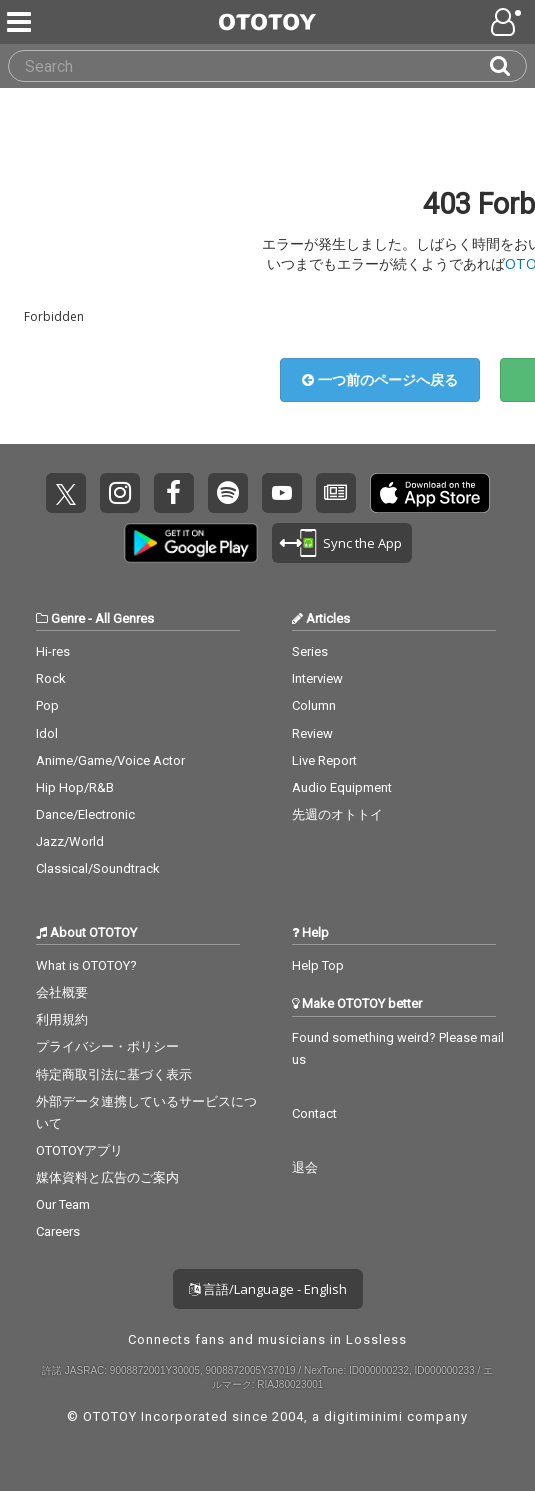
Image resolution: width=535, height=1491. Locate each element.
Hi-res (53, 651)
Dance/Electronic (85, 814)
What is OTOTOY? (86, 965)
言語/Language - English (268, 1289)
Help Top (318, 965)
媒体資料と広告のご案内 (107, 1177)
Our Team (63, 1204)
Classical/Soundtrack (98, 868)
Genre (68, 618)
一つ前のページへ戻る (380, 379)
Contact (314, 1113)
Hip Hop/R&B (75, 787)
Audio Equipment (342, 787)
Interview (317, 678)
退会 (305, 1167)
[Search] (508, 66)
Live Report (324, 760)
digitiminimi (363, 1416)
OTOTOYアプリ (79, 1150)
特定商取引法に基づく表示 (114, 1074)
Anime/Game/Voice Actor (110, 760)
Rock (51, 678)
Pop (47, 705)
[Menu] (21, 22)
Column (314, 705)
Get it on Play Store (191, 543)
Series (310, 651)
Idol (47, 733)
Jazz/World (70, 841)
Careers (58, 1231)
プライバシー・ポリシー (107, 1046)
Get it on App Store (430, 493)
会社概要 (62, 992)
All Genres (124, 618)
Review (312, 733)
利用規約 (62, 1019)
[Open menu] (508, 22)
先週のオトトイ (337, 814)
